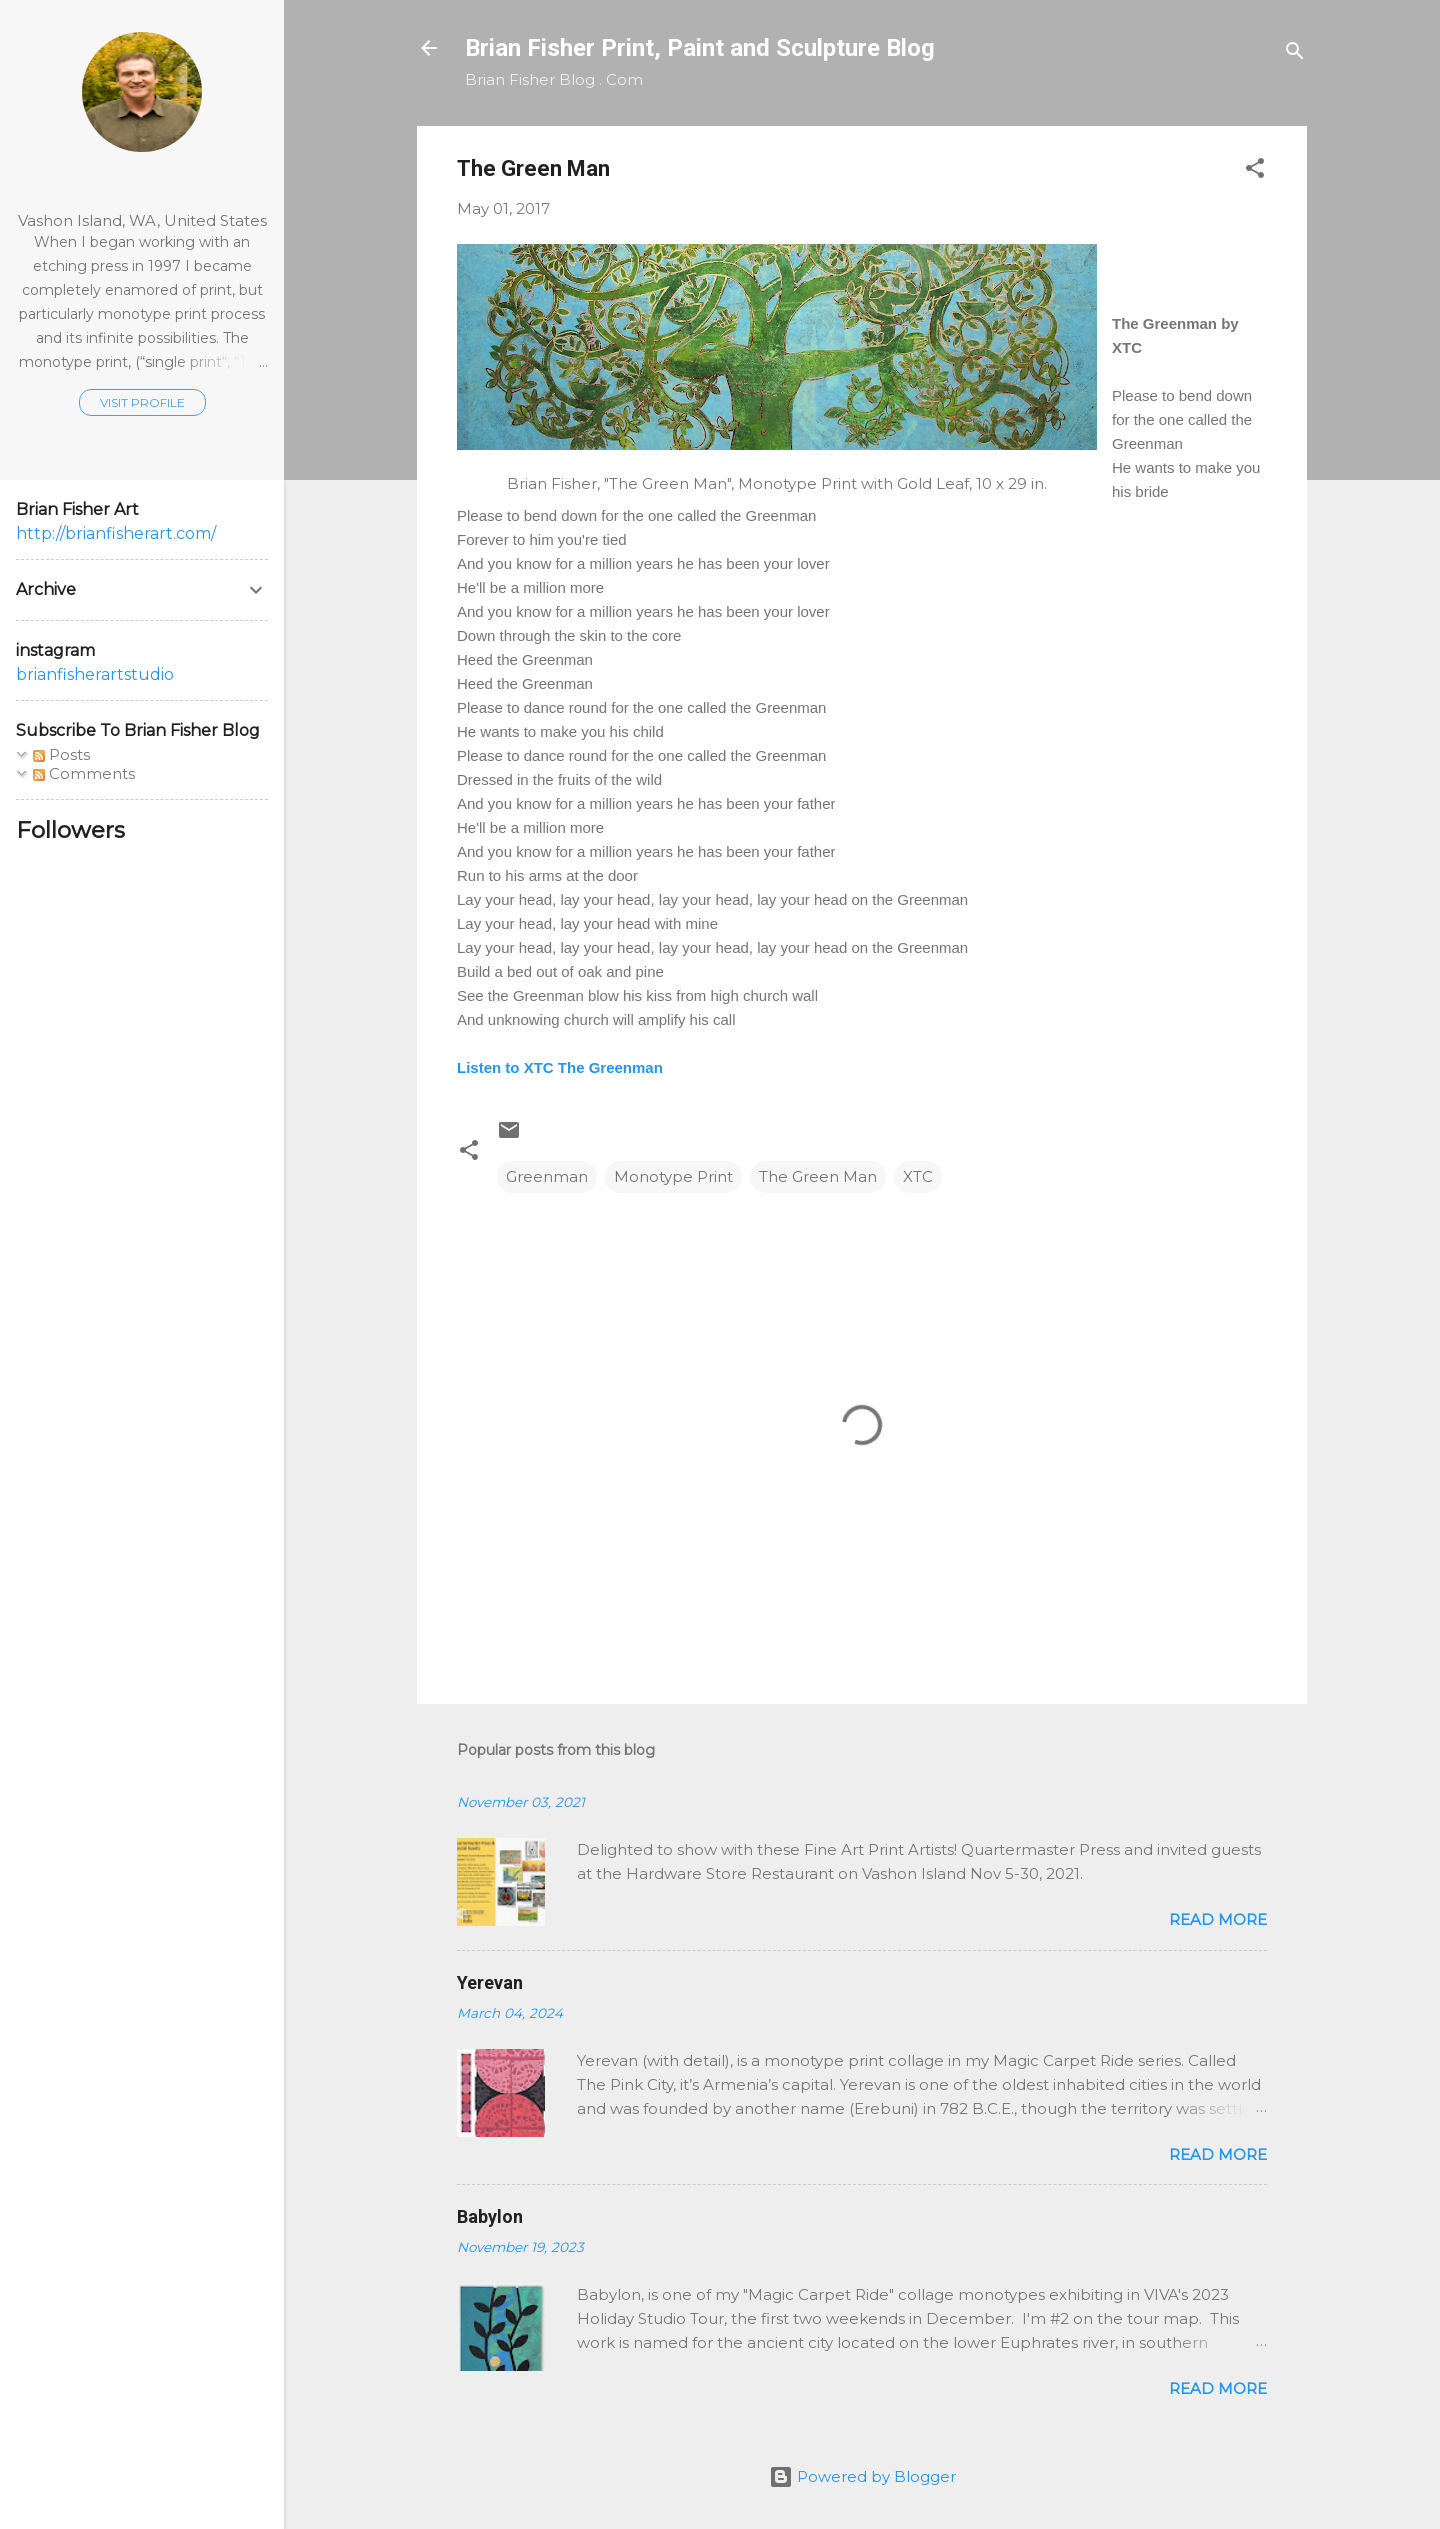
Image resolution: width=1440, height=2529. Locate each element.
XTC (918, 1176)
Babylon (490, 2216)
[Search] (1295, 54)
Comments (84, 773)
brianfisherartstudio (95, 674)
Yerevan (490, 1982)
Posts (61, 754)
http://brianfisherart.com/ (116, 533)
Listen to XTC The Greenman (560, 1067)
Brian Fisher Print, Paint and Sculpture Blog (700, 48)
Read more (1218, 1919)
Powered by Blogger (862, 2476)
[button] (1255, 171)
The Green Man (818, 1176)
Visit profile (142, 402)
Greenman (547, 1176)
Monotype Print (673, 1176)
